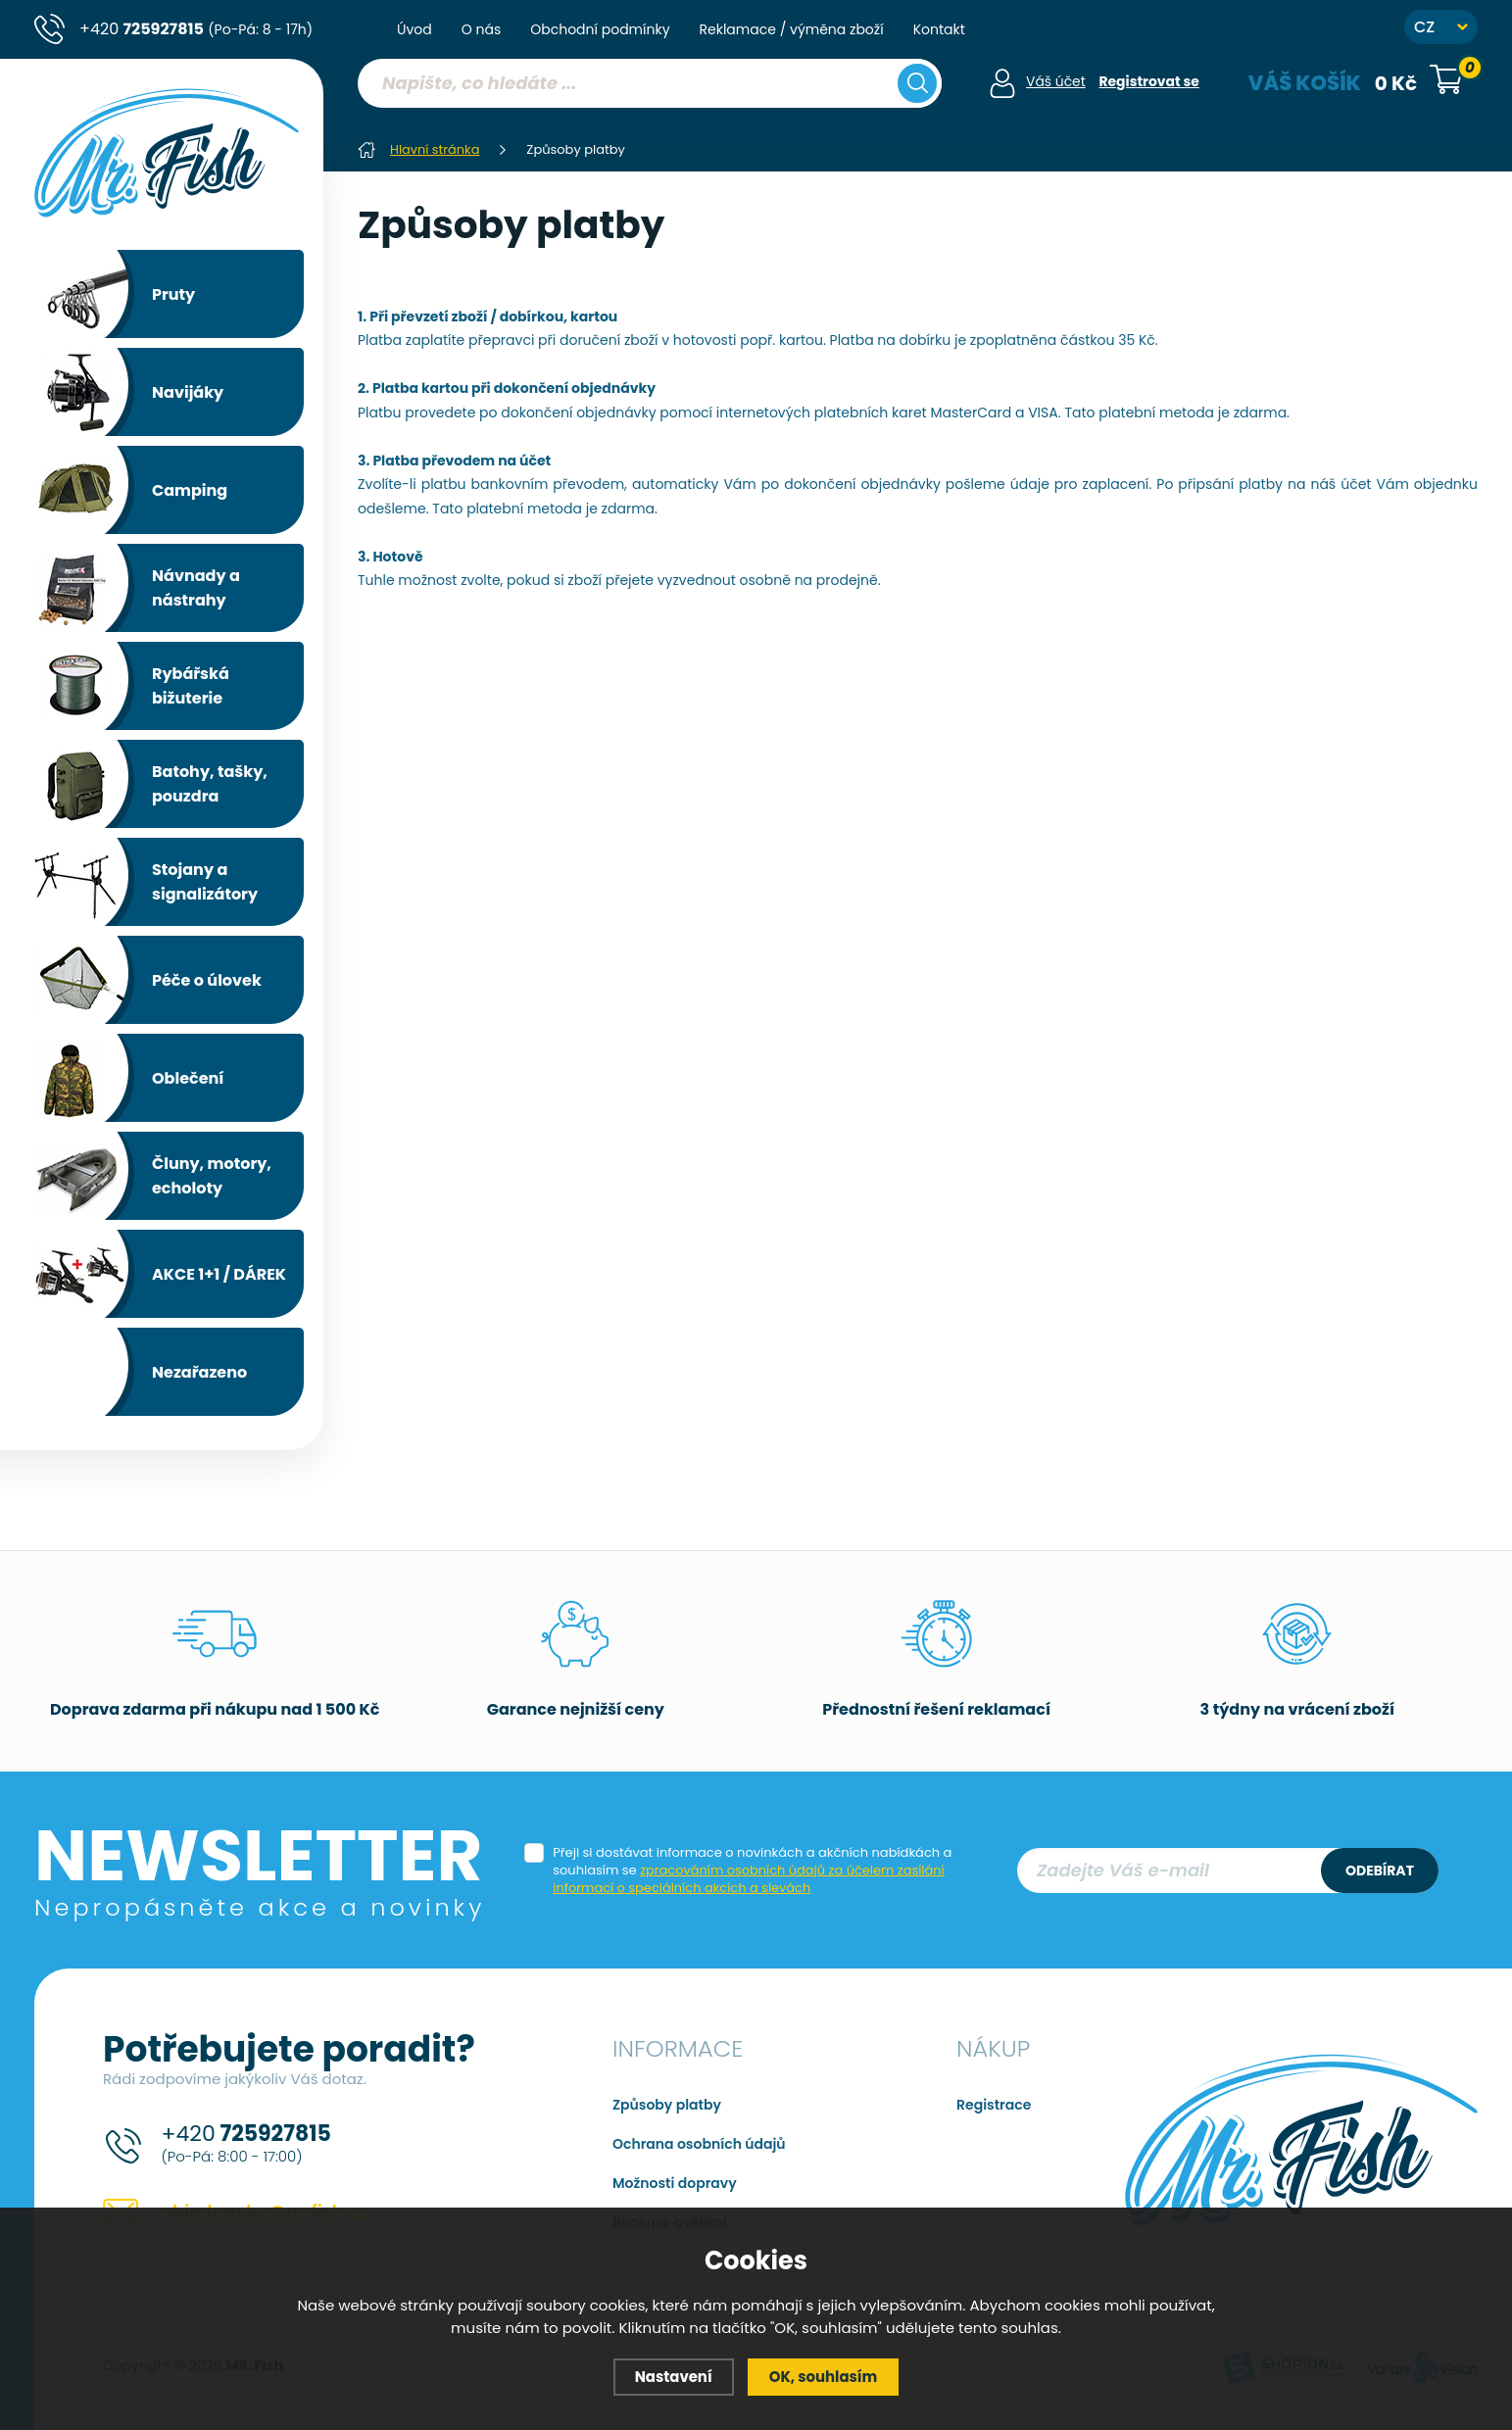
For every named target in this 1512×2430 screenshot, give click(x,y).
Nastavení (673, 2376)
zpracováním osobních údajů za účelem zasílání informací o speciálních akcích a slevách (749, 1879)
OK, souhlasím (824, 2376)
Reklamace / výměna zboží (792, 29)
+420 (196, 29)
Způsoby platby (666, 2104)
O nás (481, 29)
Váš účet (1055, 81)
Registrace (993, 2104)
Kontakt (939, 29)
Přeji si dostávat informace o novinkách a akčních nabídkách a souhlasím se (752, 1870)
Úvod (414, 29)
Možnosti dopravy (674, 2183)
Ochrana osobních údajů (699, 2144)
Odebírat (1379, 1870)
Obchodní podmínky (599, 29)
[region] (649, 122)
